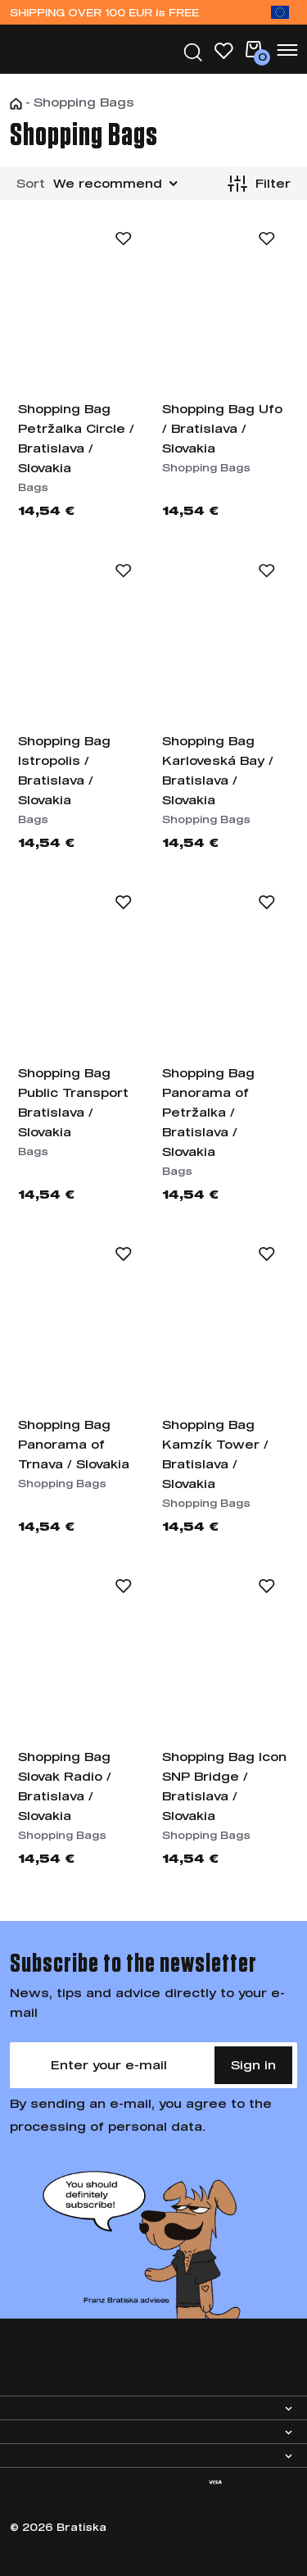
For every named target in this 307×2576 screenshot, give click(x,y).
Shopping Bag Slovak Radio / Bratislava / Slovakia (64, 1786)
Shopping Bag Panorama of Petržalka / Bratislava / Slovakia (208, 1112)
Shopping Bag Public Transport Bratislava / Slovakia (73, 1102)
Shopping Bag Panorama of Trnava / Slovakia (73, 1444)
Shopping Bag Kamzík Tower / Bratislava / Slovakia (215, 1454)
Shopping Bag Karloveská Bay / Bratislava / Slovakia (217, 770)
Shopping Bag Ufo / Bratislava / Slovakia (222, 428)
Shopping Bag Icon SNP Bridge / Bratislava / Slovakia (224, 1786)
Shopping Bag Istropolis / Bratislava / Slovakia (64, 770)
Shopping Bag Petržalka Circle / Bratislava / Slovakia (76, 438)
